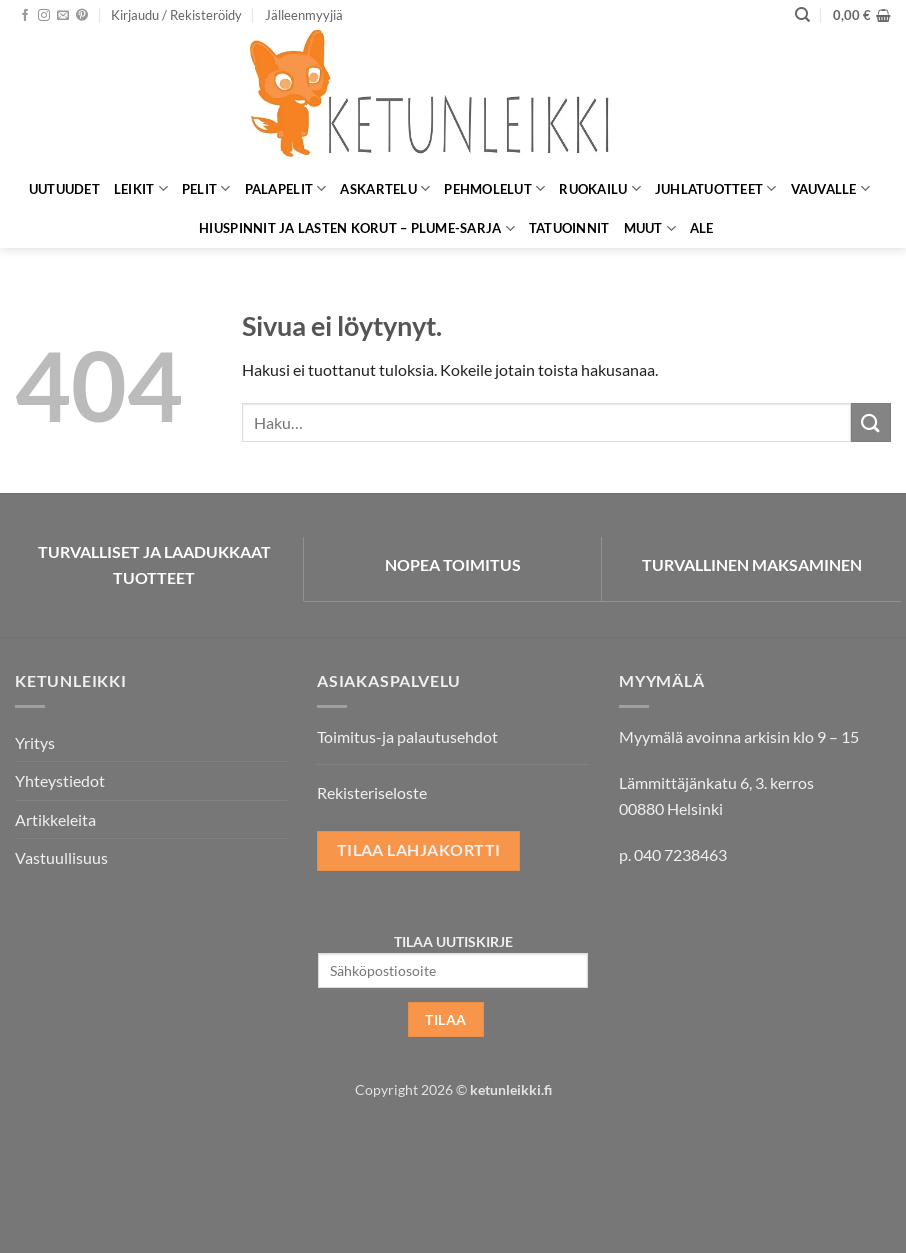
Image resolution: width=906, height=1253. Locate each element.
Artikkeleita (55, 819)
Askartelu (385, 188)
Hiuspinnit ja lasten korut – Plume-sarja (357, 228)
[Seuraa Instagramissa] (44, 16)
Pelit (206, 188)
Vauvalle (831, 188)
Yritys (35, 742)
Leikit (141, 188)
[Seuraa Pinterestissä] (82, 16)
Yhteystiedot (60, 780)
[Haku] (802, 15)
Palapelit (286, 188)
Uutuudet (64, 189)
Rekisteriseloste (372, 792)
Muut (650, 228)
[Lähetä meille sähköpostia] (63, 16)
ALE (702, 228)
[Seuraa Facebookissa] (25, 16)
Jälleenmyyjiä (304, 15)
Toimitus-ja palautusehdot (407, 736)
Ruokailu (600, 188)
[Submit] (871, 422)
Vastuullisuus (61, 857)
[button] (176, 15)
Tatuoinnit (569, 228)
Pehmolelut (494, 188)
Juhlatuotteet (716, 188)
